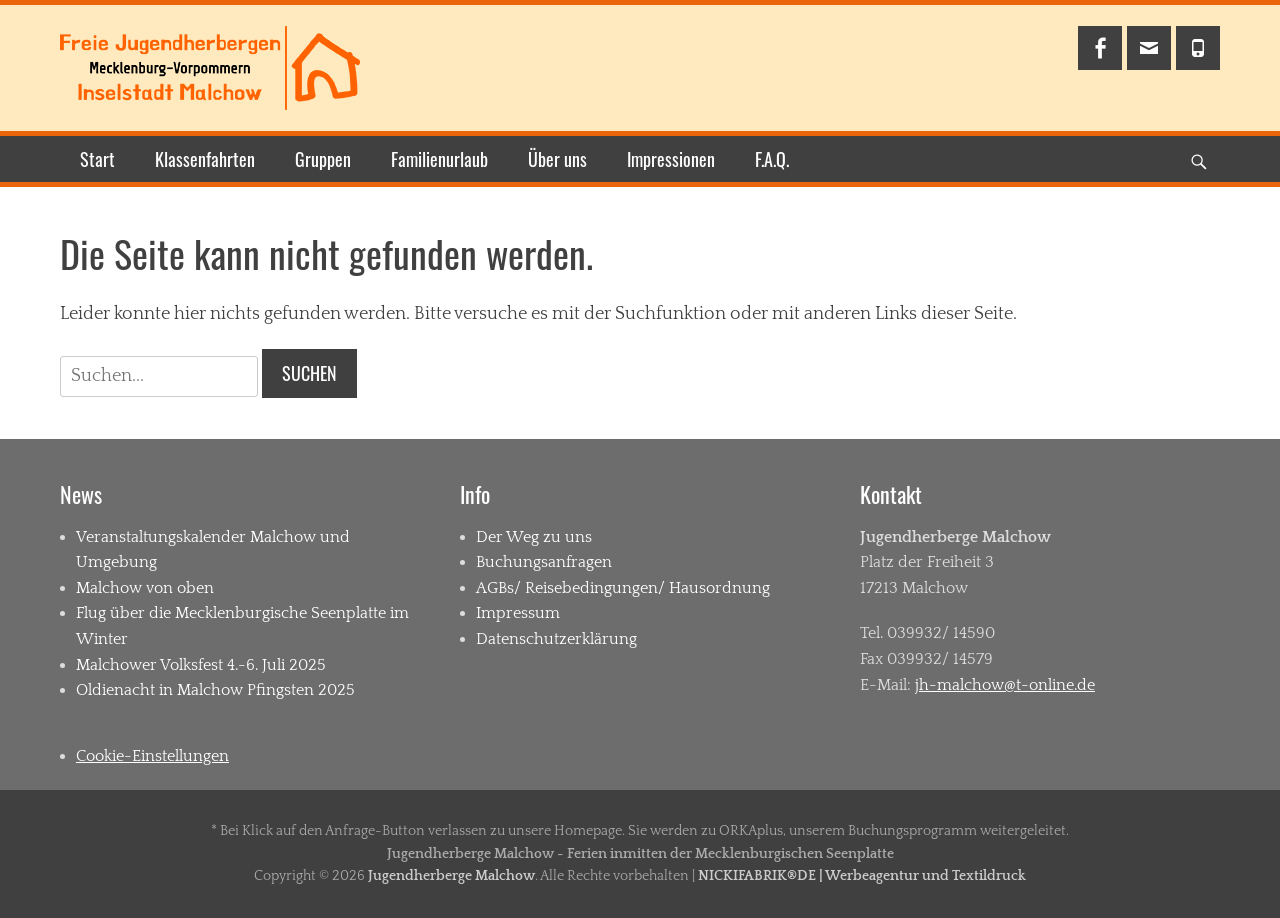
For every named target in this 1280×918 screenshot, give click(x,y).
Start (97, 159)
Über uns (557, 159)
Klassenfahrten (205, 159)
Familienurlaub (439, 159)
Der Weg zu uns (534, 537)
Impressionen (671, 159)
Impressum (518, 613)
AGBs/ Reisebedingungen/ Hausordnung (623, 588)
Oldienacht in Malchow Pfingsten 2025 (215, 690)
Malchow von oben (145, 588)
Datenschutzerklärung (556, 639)
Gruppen (323, 159)
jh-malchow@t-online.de (1005, 685)
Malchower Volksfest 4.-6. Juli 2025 (201, 665)
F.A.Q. (772, 159)
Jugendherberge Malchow (451, 876)
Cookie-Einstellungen (152, 756)
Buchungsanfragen (544, 562)
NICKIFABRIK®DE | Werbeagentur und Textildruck (862, 876)
